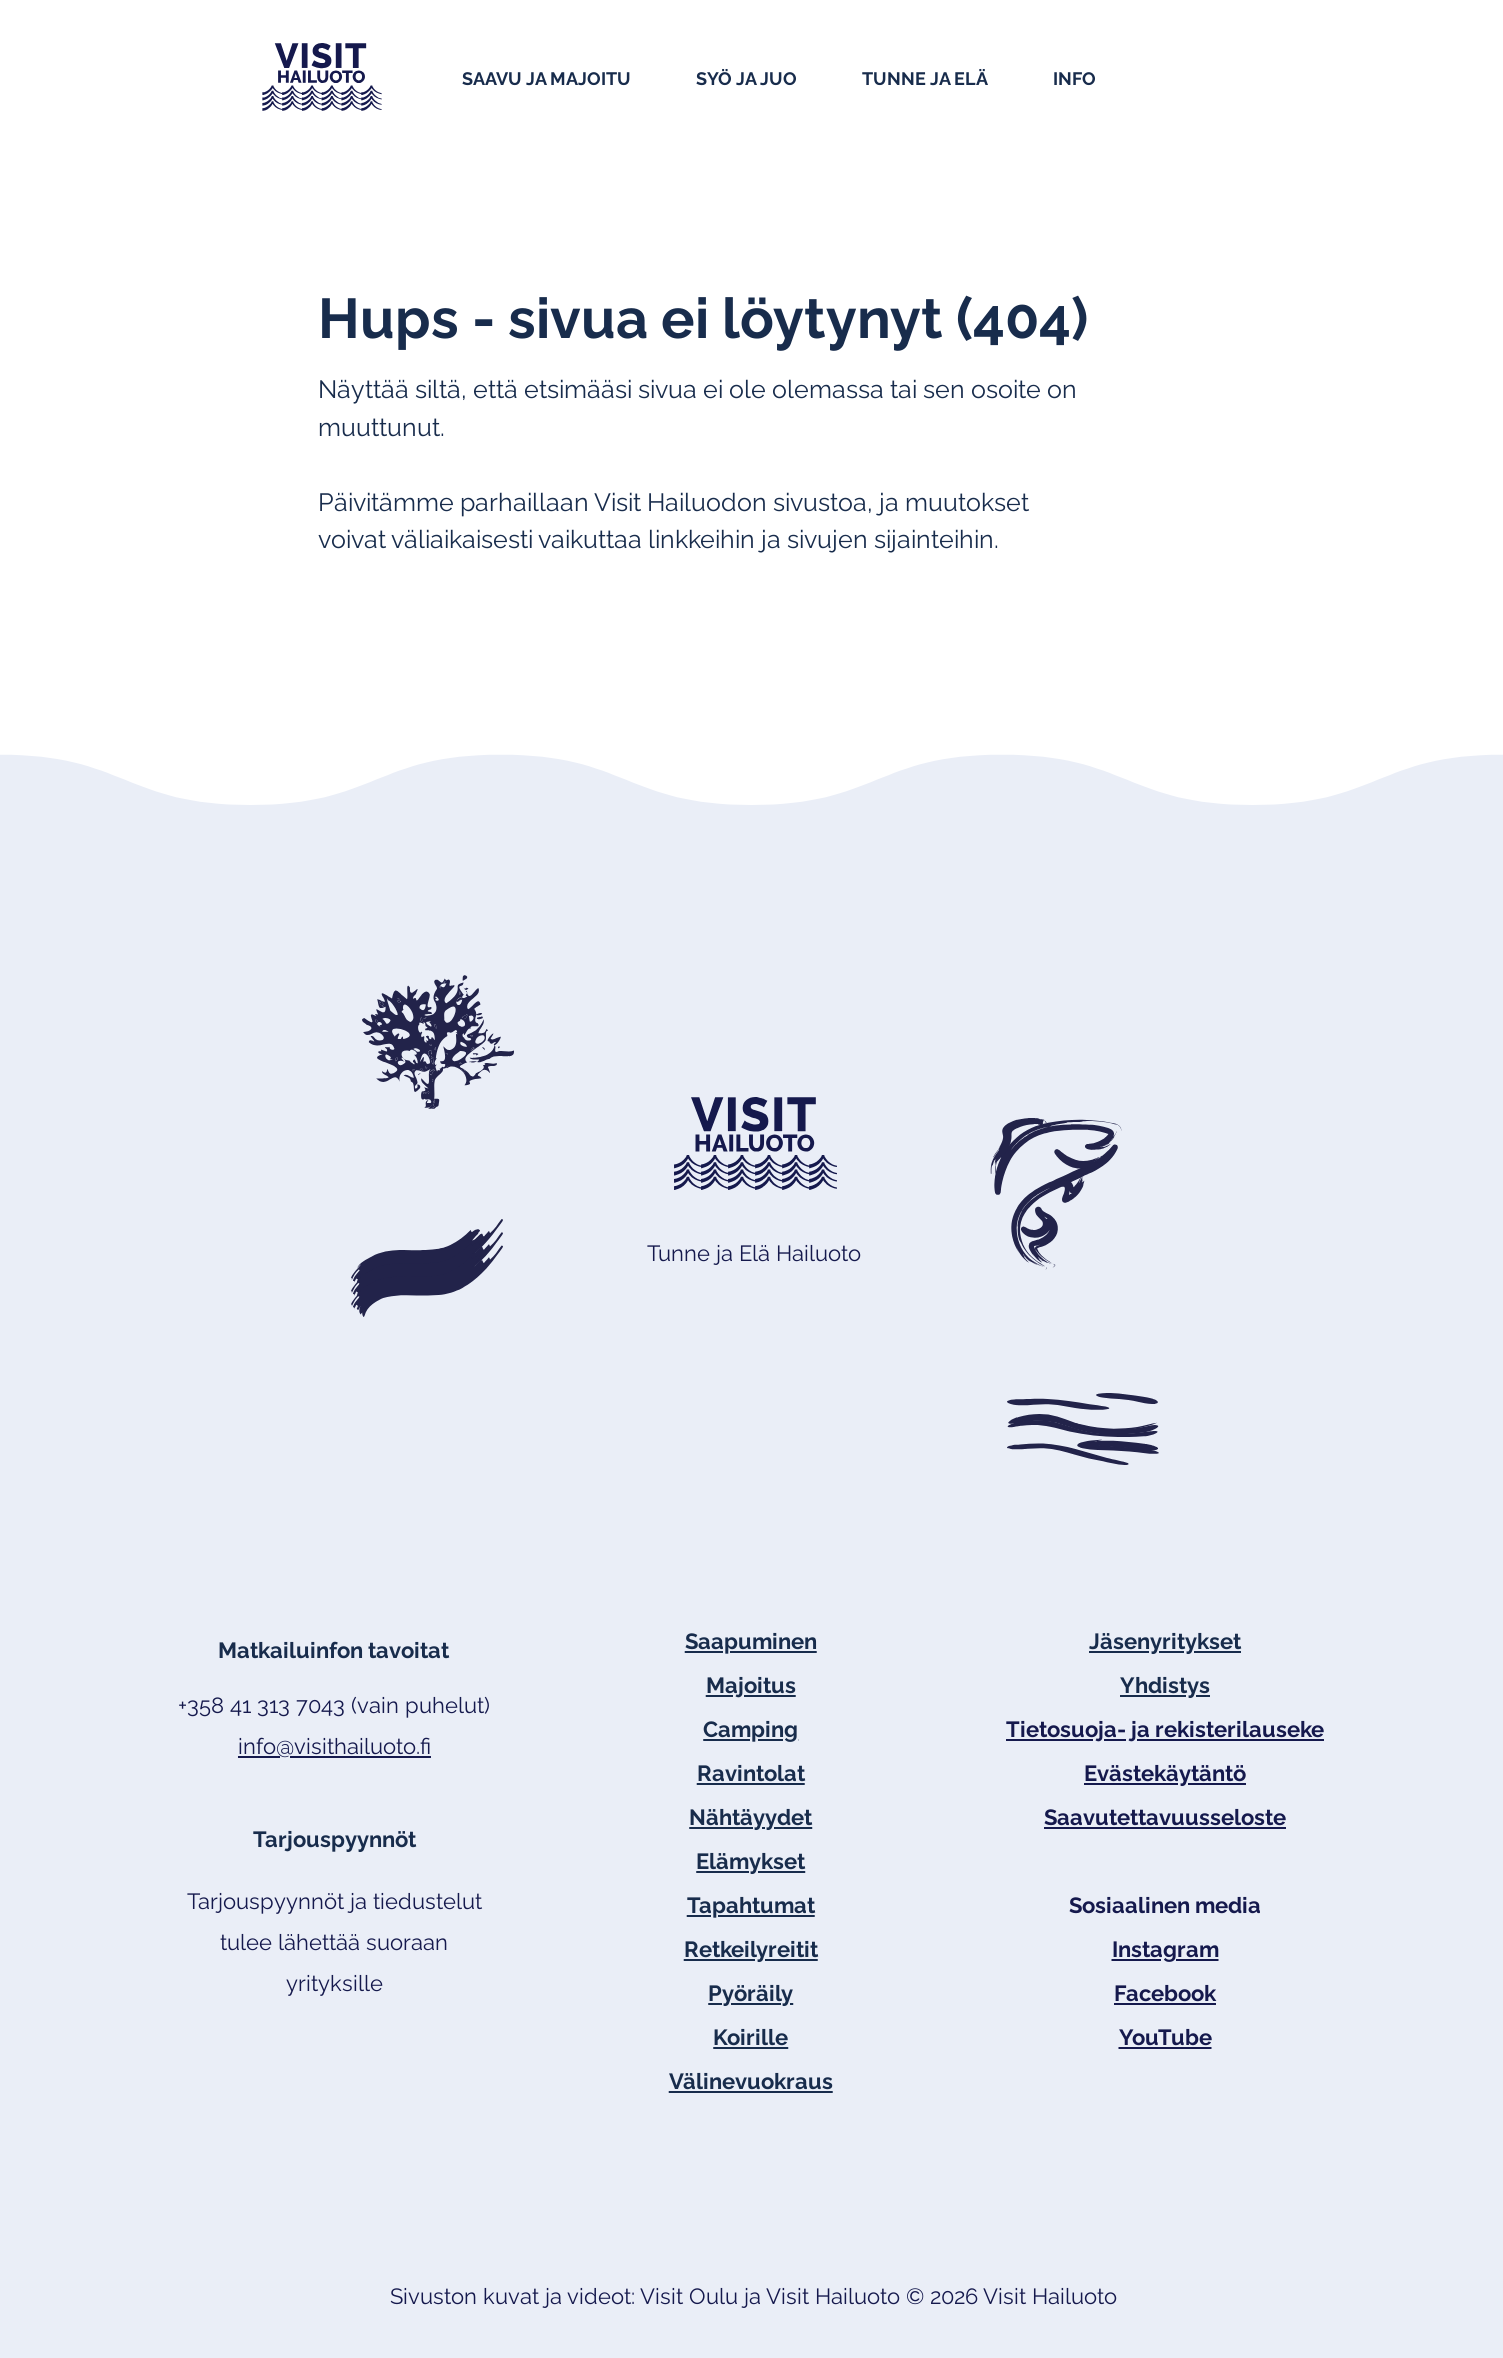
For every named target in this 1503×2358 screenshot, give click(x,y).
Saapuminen (751, 1641)
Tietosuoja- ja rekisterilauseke (1165, 1729)
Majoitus (751, 1685)
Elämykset (750, 1861)
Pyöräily (750, 1993)
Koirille (750, 2037)
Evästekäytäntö (1165, 1773)
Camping (750, 1729)
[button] (569, 77)
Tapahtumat (751, 1905)
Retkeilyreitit (751, 1949)
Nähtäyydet (750, 1817)
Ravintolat (751, 1773)
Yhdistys (1165, 1685)
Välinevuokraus (751, 2081)
